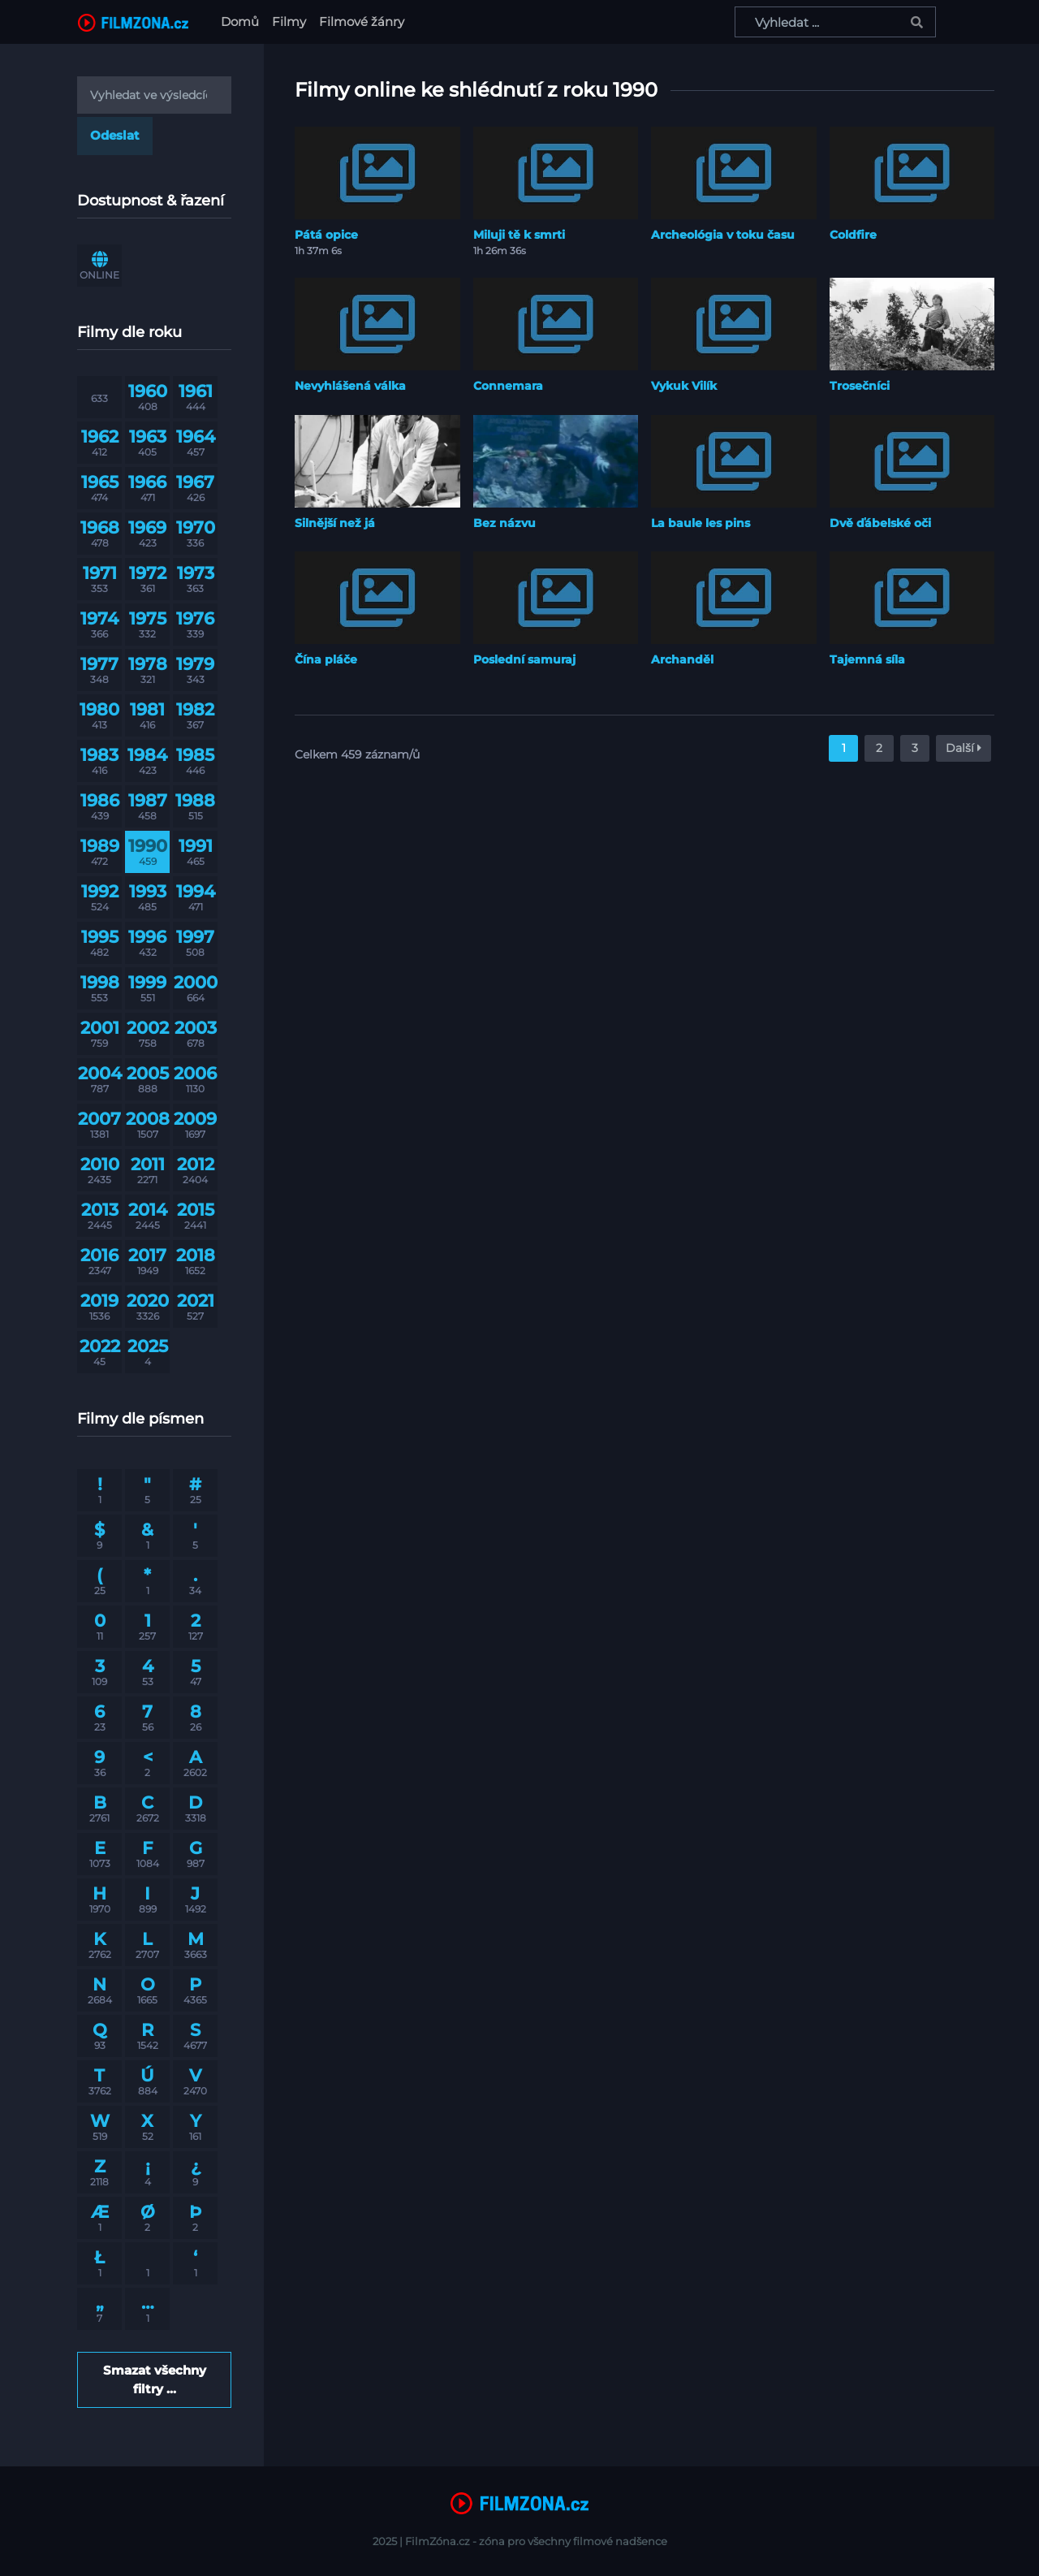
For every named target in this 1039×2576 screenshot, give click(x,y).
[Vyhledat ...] (835, 21)
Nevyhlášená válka (350, 385)
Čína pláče (326, 659)
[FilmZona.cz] (133, 21)
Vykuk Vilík (684, 385)
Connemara (508, 385)
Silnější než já (335, 523)
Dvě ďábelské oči (880, 523)
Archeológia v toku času (723, 234)
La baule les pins (700, 523)
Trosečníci (860, 385)
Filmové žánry (361, 21)
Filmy (289, 21)
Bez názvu (504, 523)
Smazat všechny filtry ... (154, 2379)
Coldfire (853, 234)
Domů (243, 20)
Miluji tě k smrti (519, 234)
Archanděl (682, 659)
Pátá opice (326, 234)
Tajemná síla (867, 659)
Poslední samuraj (524, 659)
